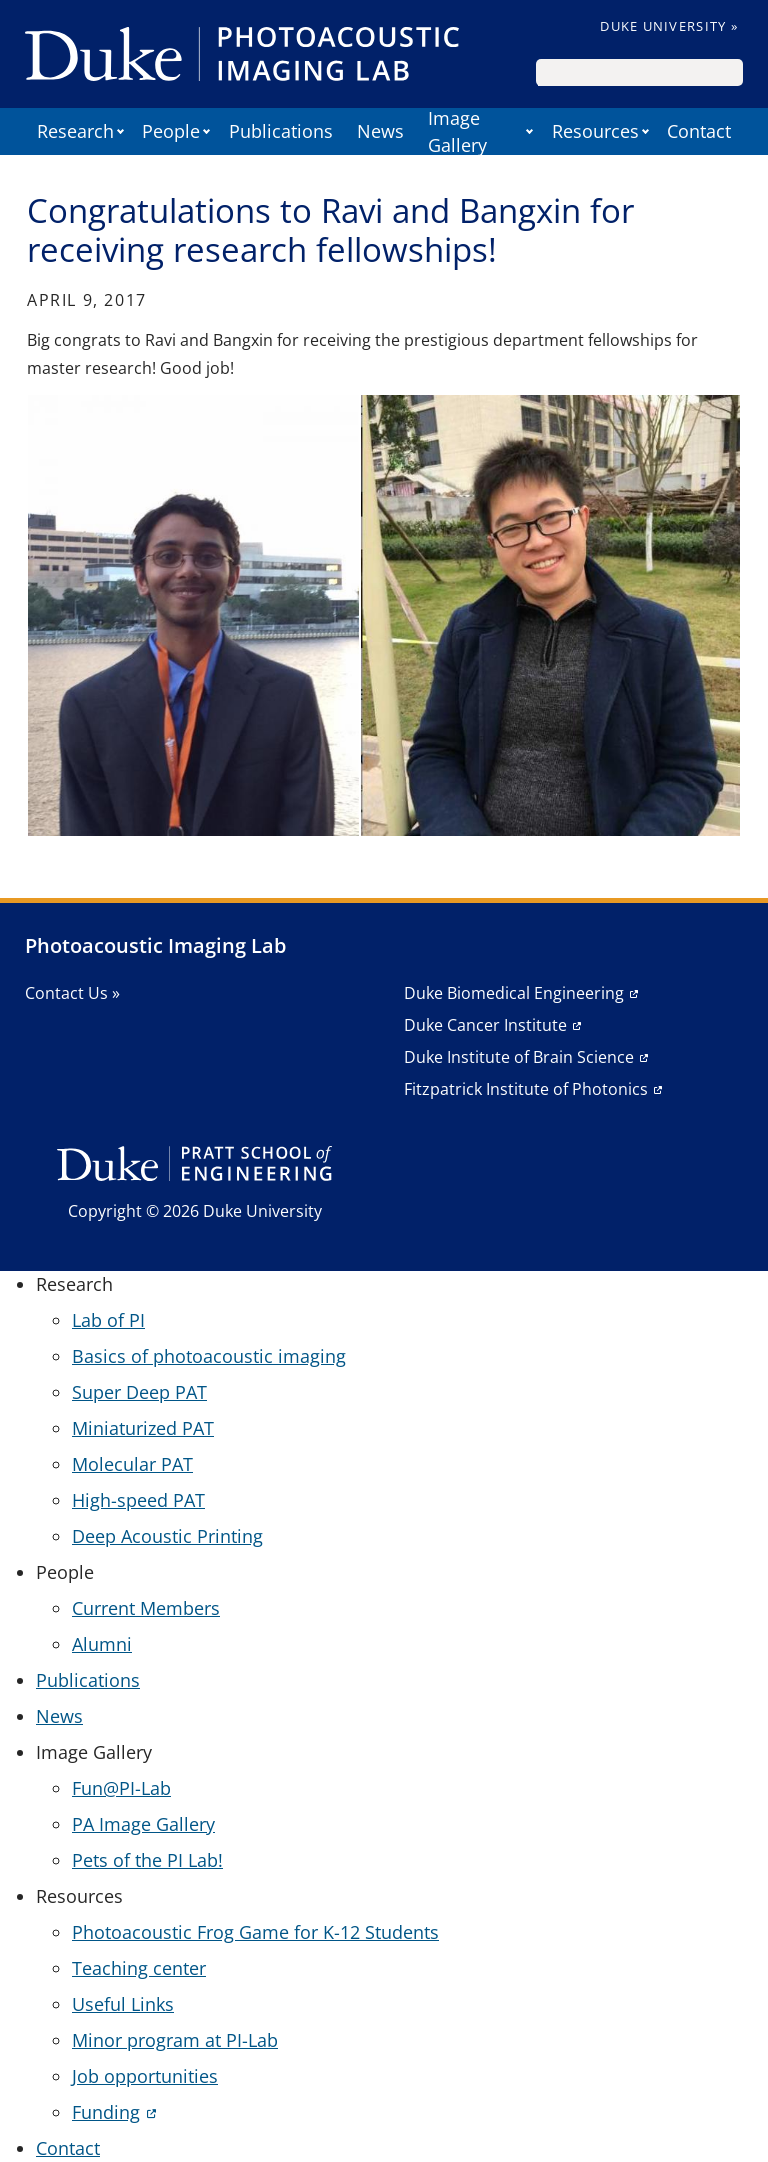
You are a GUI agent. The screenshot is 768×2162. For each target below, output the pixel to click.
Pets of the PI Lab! (147, 1860)
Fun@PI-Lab (121, 1788)
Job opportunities (145, 2076)
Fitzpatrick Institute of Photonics (526, 1089)
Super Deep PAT (139, 1392)
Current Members (146, 1608)
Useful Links (123, 2004)
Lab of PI (108, 1320)
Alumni (102, 1644)
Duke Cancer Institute (485, 1025)
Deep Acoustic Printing (167, 1536)
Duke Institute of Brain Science (519, 1057)
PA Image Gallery (143, 1824)
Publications (281, 131)
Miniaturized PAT (143, 1428)
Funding (106, 2112)
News (380, 131)
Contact (699, 131)
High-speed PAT (138, 1500)
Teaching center (139, 1968)
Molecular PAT (132, 1464)
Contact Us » (72, 993)
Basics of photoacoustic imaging (209, 1356)
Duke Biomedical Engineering (514, 993)
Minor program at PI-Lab (175, 2040)
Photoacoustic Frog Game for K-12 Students (255, 1932)
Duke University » (669, 26)
